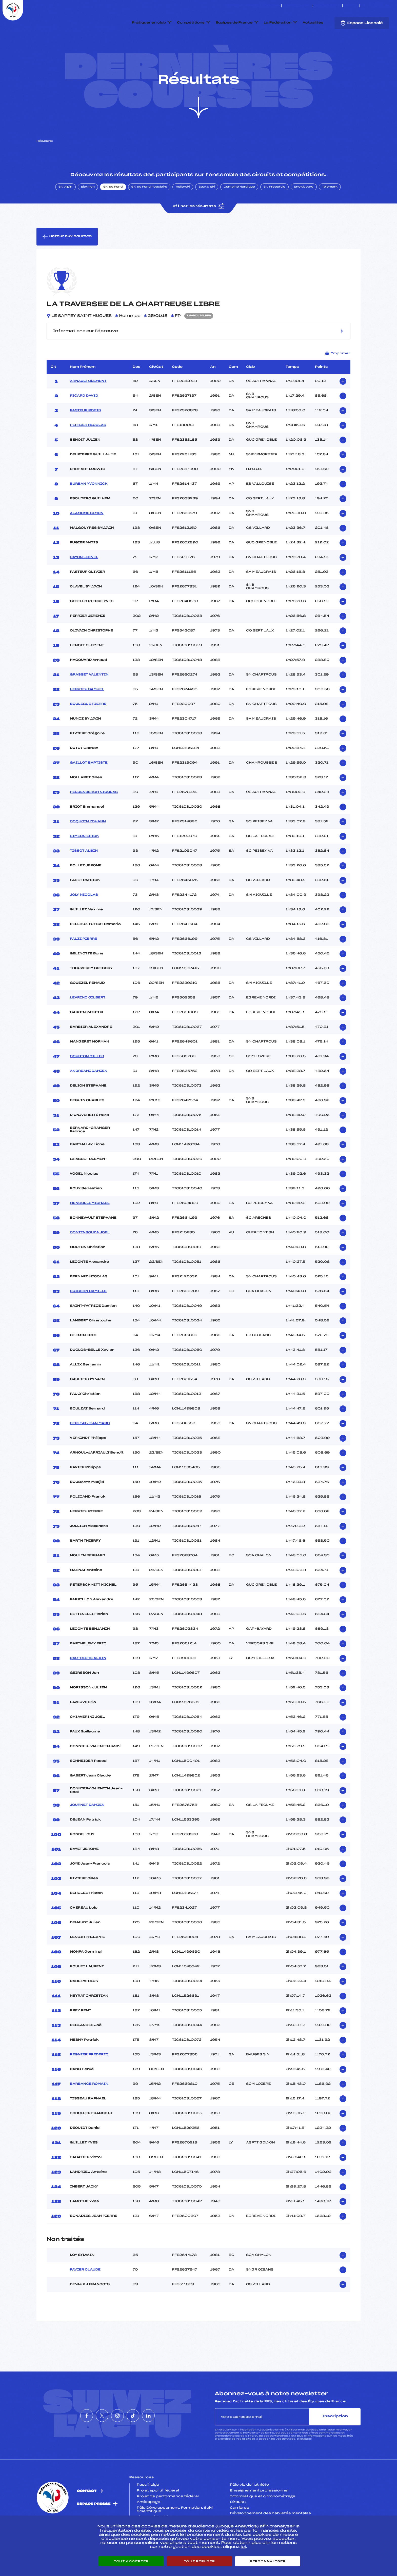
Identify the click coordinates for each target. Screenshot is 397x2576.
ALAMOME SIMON (87, 537)
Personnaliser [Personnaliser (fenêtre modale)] (268, 2561)
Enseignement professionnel (259, 2514)
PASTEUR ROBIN (85, 434)
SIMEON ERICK (84, 860)
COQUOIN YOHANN (88, 845)
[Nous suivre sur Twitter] (370, 6)
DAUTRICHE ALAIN (88, 1682)
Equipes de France (234, 22)
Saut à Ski (206, 211)
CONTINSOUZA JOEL (90, 1256)
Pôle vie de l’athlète (249, 2508)
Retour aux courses (67, 260)
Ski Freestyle (274, 211)
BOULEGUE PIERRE (88, 727)
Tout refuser (199, 2561)
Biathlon (88, 211)
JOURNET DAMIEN (87, 1828)
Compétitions (191, 22)
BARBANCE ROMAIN (89, 2107)
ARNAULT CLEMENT (88, 404)
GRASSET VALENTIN (89, 698)
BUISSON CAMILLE (88, 1315)
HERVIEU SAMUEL (87, 713)
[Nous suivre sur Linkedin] (387, 6)
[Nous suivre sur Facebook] (364, 6)
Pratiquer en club (149, 22)
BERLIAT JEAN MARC (90, 1447)
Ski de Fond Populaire (149, 211)
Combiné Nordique (239, 211)
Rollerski (183, 211)
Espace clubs (297, 6)
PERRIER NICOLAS (88, 449)
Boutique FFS (327, 6)
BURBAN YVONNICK (89, 507)
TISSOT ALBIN (84, 874)
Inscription (335, 2440)
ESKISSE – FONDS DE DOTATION (253, 6)
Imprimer (337, 377)
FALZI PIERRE (83, 962)
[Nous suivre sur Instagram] (375, 6)
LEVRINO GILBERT (87, 1021)
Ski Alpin (65, 211)
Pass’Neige (148, 2508)
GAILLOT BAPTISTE (89, 786)
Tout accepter (131, 2561)
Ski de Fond (113, 211)
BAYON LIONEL (84, 581)
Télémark (330, 211)
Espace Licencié (362, 23)
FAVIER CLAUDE (85, 2293)
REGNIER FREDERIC (89, 2078)
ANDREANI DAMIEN (88, 1094)
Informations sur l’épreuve (198, 355)
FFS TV (351, 6)
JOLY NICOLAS (84, 918)
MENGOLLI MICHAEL (90, 1227)
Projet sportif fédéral (158, 2514)
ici (310, 2463)
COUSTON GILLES (87, 1080)
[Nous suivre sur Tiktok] (381, 6)
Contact (87, 2515)
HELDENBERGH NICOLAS (94, 815)
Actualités (313, 22)
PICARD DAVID (84, 419)
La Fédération (278, 22)
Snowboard (303, 211)
